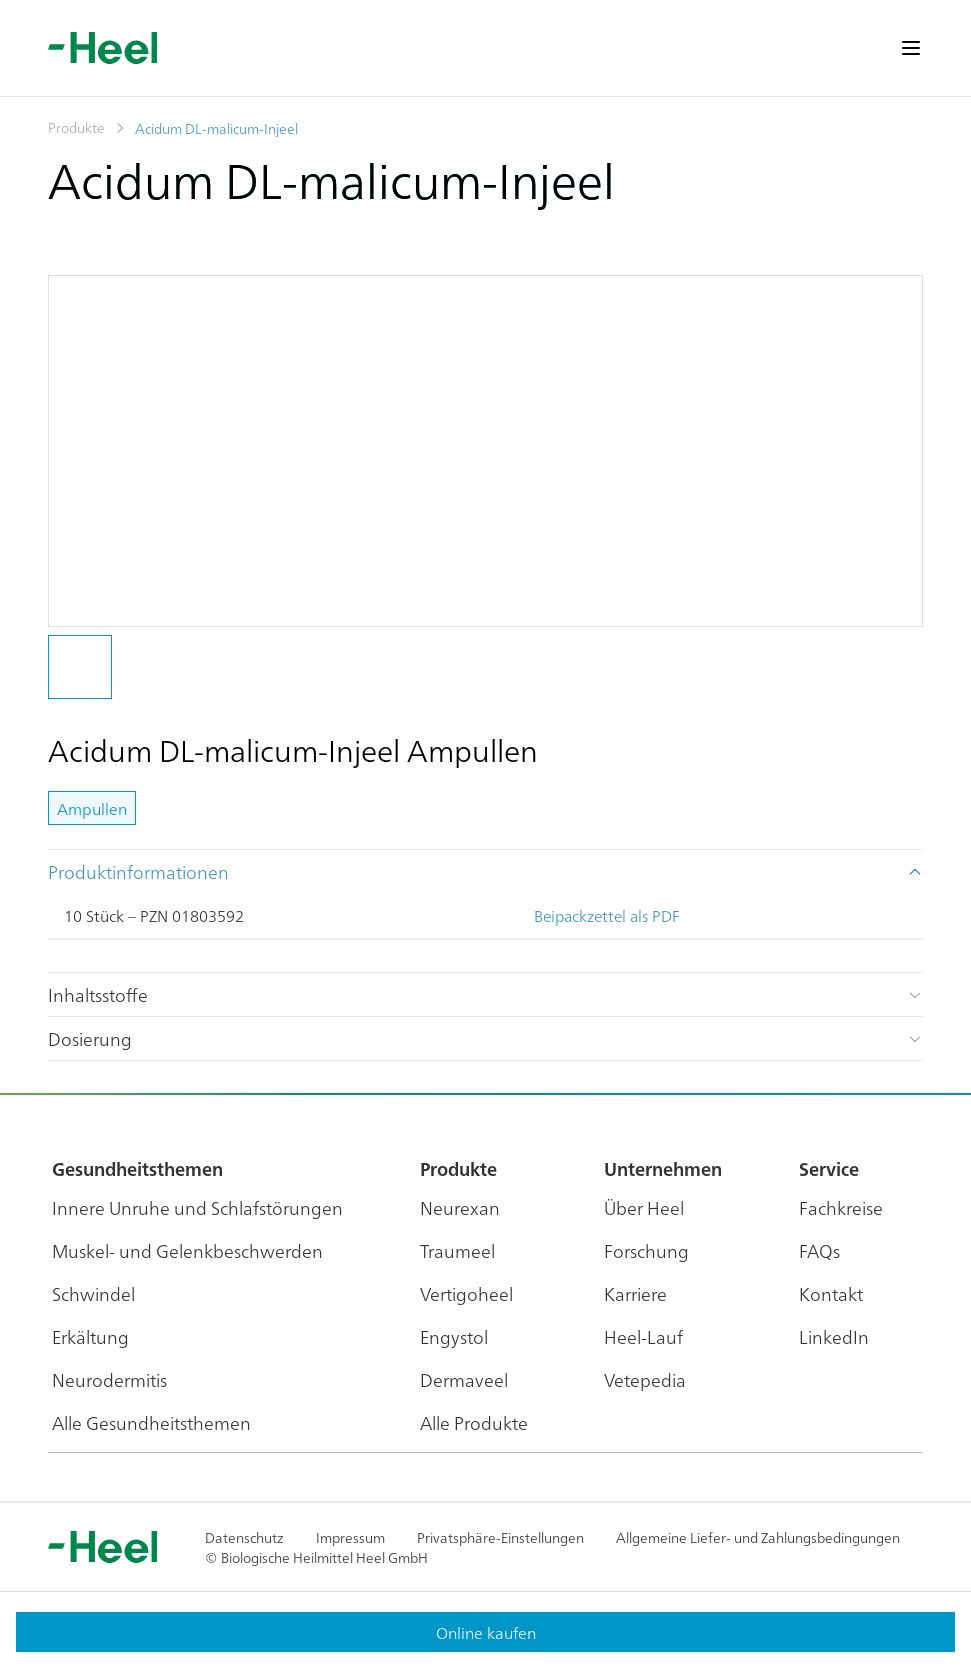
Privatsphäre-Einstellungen (500, 1537)
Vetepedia (645, 1379)
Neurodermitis (109, 1379)
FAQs (819, 1250)
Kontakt (831, 1293)
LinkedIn (834, 1336)
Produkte (76, 127)
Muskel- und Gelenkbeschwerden (187, 1250)
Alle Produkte (474, 1422)
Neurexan (460, 1207)
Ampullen (92, 808)
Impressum (350, 1537)
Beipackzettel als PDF (607, 915)
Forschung (646, 1250)
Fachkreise (841, 1207)
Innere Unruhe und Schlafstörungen (197, 1207)
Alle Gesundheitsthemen (151, 1422)
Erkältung (90, 1336)
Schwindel (93, 1293)
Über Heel (644, 1207)
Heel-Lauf (643, 1336)
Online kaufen (486, 1632)
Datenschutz (244, 1537)
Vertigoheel (466, 1293)
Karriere (635, 1293)
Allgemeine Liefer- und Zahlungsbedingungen (758, 1537)
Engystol (454, 1336)
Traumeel (457, 1250)
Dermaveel (464, 1379)
